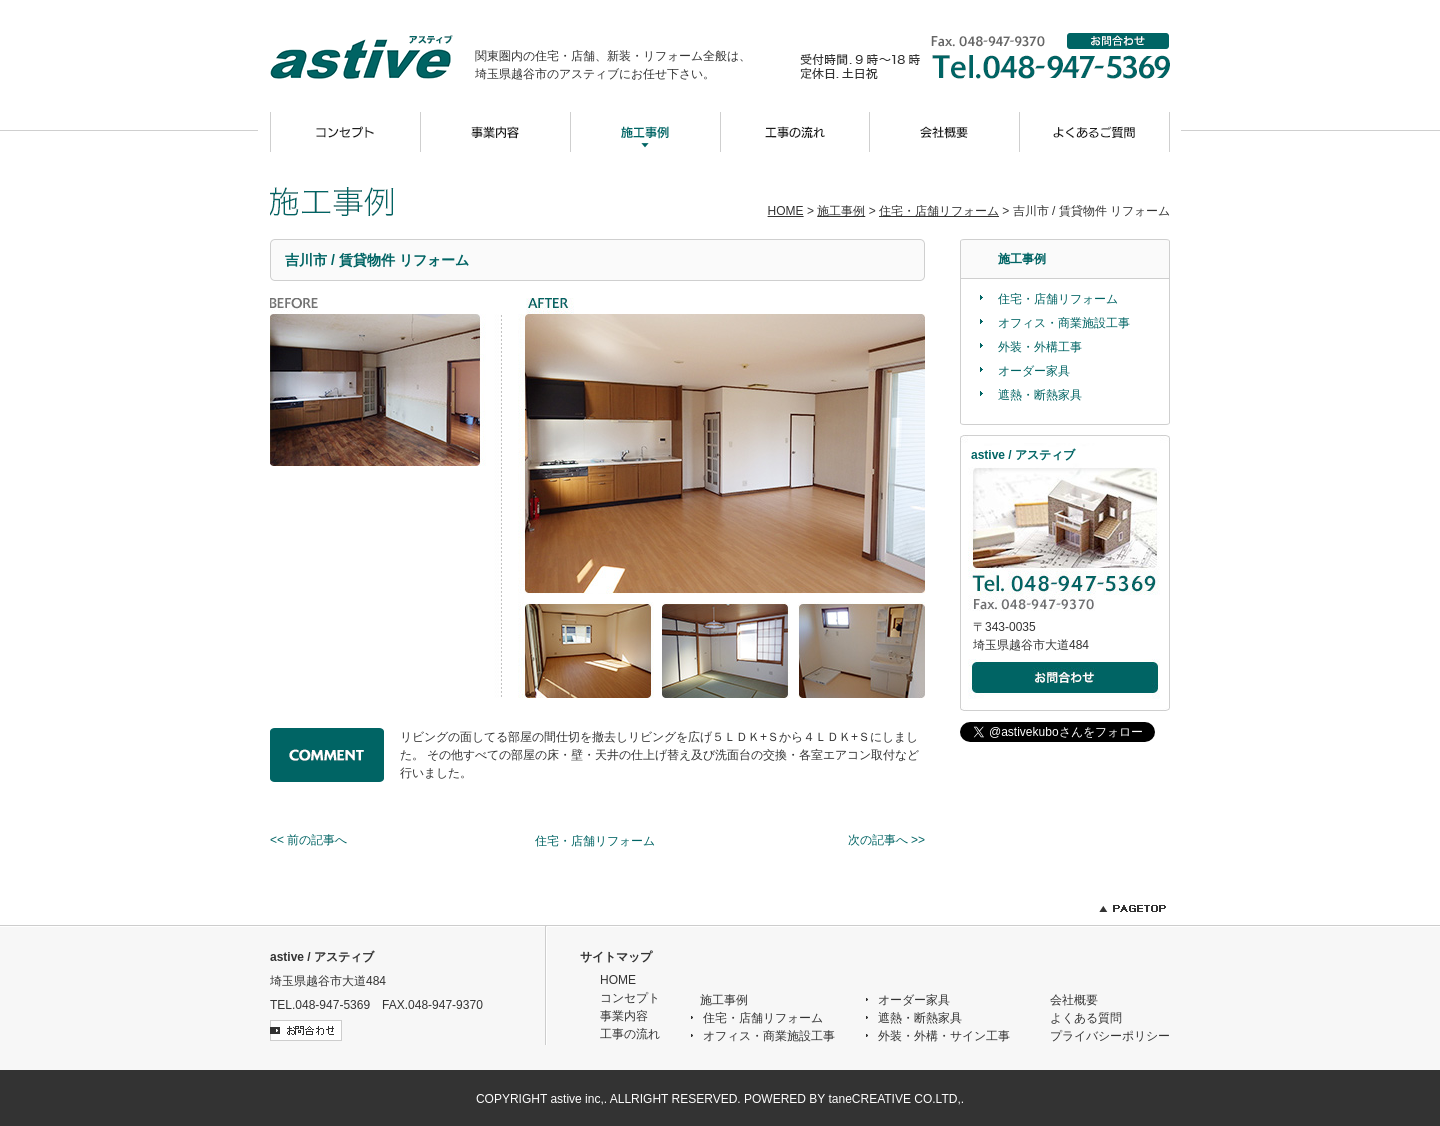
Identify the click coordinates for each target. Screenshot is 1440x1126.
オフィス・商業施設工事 (1064, 323)
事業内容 (495, 132)
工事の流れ (795, 132)
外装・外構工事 (1040, 347)
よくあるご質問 (1095, 132)
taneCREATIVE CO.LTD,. (896, 1099)
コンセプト (345, 132)
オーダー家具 (1034, 371)
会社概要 (945, 132)
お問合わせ (1119, 41)
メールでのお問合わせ (1066, 678)
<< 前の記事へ (308, 840)
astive (372, 57)
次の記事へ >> (886, 840)
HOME (786, 211)
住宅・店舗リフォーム (939, 211)
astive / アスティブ (322, 957)
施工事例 (645, 132)
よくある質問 (1086, 1018)
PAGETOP (1132, 908)
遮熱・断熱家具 (1040, 395)
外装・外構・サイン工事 (944, 1036)
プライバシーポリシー (1110, 1036)
